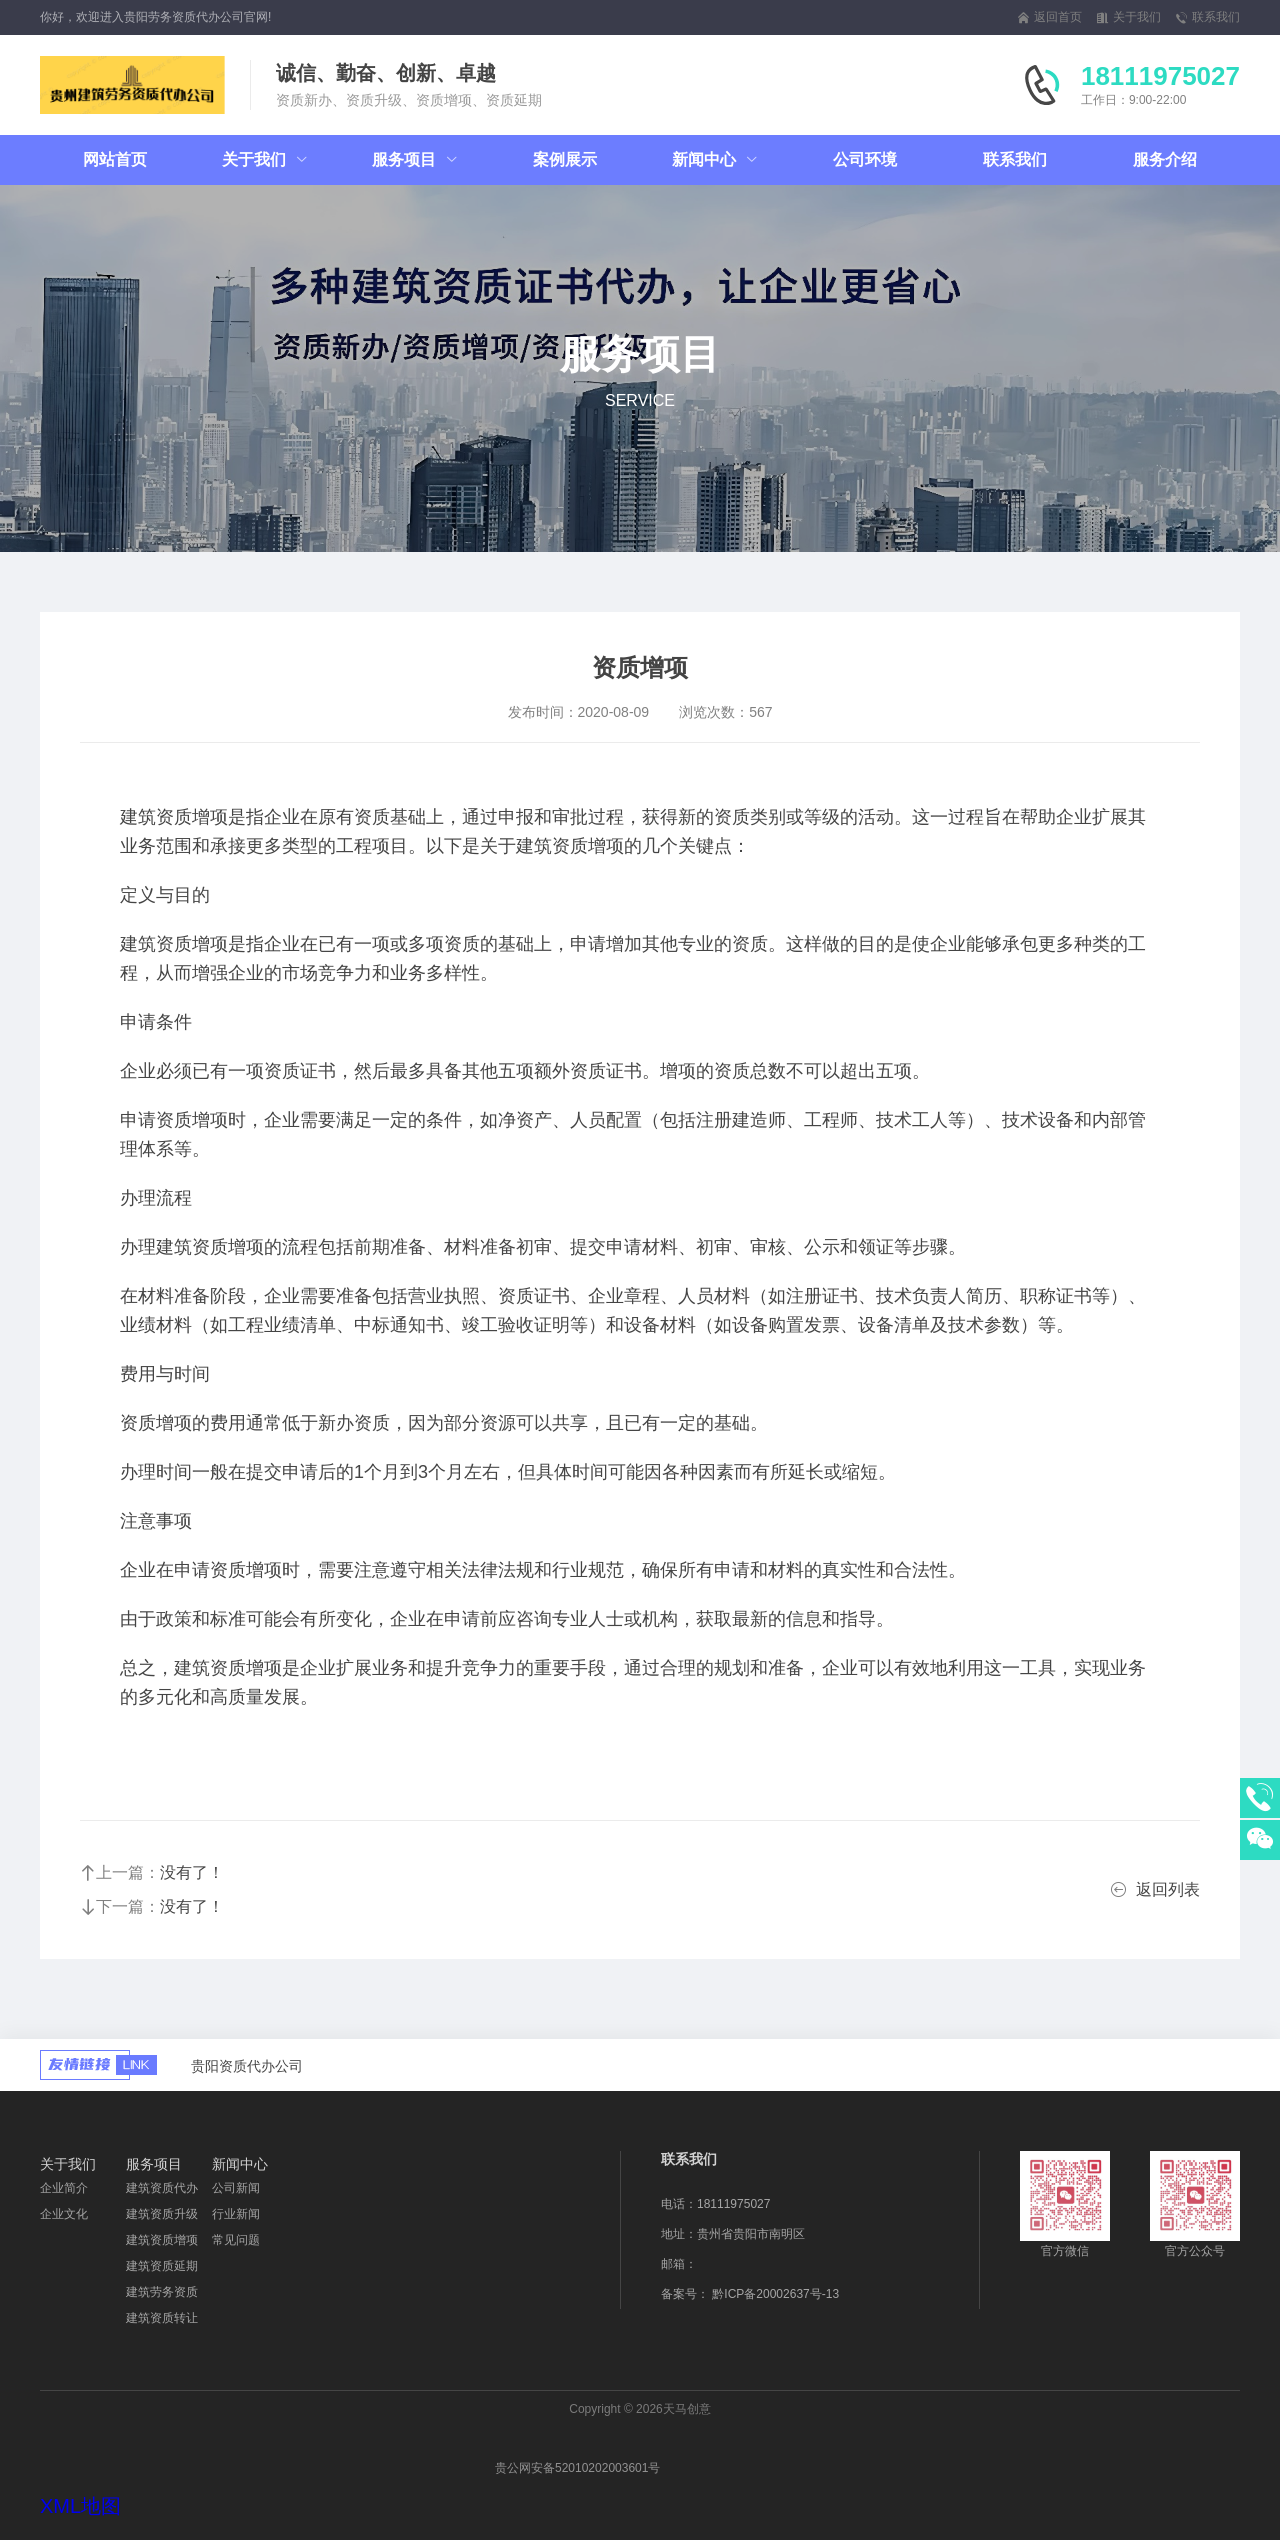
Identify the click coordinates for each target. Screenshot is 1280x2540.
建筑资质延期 (162, 2266)
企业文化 (64, 2214)
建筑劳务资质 (162, 2292)
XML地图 (80, 2506)
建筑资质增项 (162, 2240)
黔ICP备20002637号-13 (775, 2294)
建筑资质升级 (162, 2214)
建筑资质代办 (162, 2188)
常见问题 (236, 2240)
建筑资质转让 (162, 2318)
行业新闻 (236, 2214)
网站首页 (115, 159)
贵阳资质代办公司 (247, 2066)
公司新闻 (236, 2188)
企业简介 (64, 2188)
